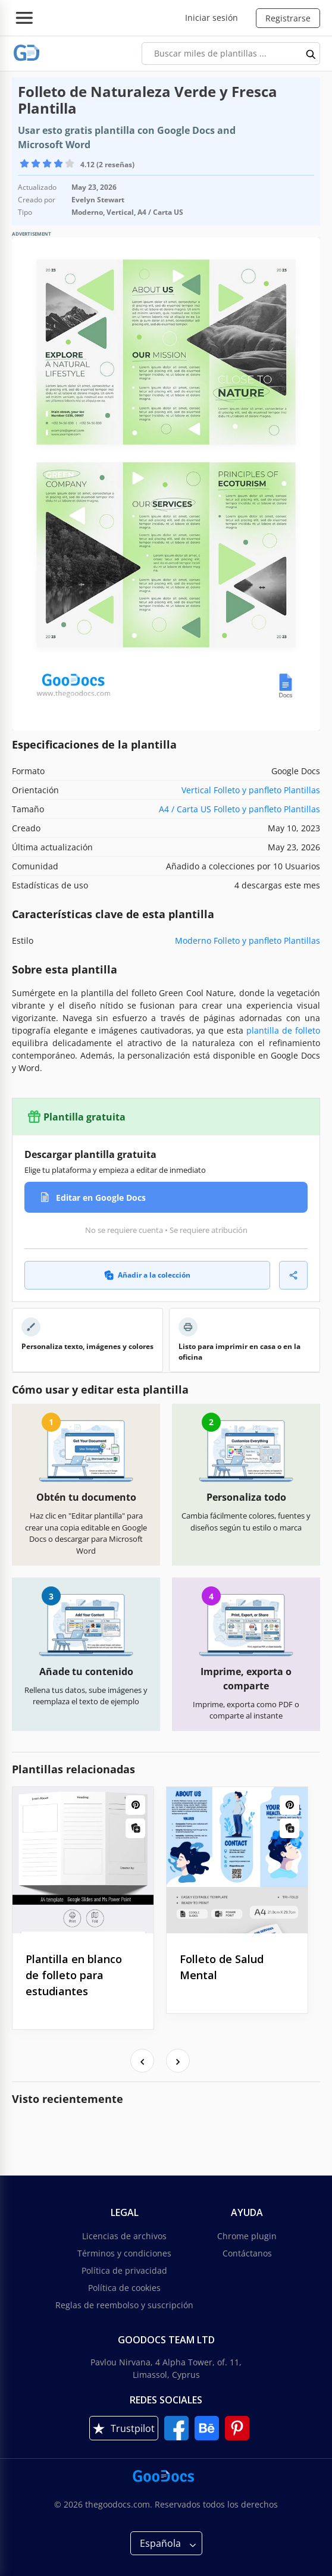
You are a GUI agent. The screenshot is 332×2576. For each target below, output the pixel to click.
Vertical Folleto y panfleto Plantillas (250, 790)
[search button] (311, 53)
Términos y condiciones (124, 2253)
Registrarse (288, 18)
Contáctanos (247, 2253)
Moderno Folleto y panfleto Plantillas (247, 940)
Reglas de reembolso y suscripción (124, 2305)
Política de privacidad (124, 2270)
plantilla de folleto (283, 1030)
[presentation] (142, 2061)
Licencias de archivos (124, 2236)
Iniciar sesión (211, 17)
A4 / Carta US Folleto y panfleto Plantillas (239, 809)
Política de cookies (124, 2287)
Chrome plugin (247, 2236)
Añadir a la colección (147, 1275)
